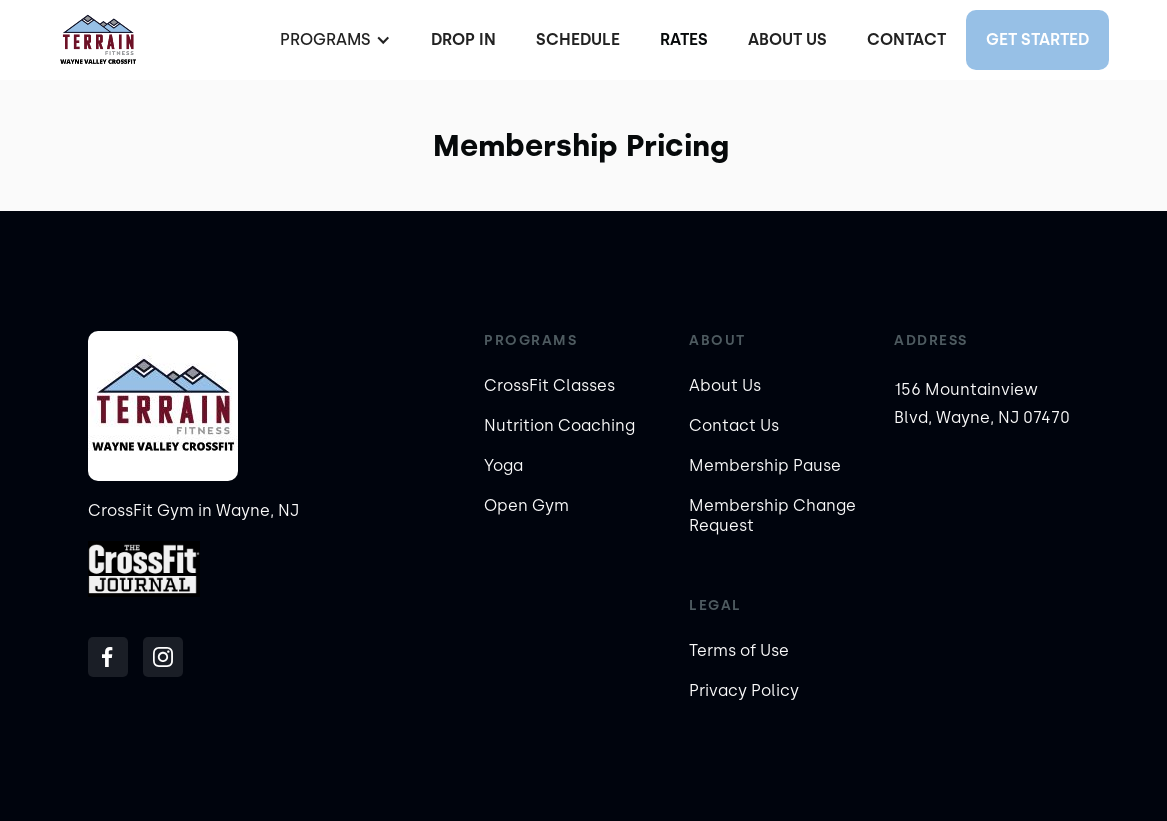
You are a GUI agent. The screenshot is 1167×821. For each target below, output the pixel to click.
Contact (906, 39)
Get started (1037, 39)
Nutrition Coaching (559, 425)
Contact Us (734, 425)
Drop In (463, 39)
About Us (787, 39)
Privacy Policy (744, 690)
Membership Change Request (772, 515)
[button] (333, 40)
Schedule (578, 39)
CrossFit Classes (549, 385)
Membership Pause (765, 465)
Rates (684, 39)
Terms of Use (739, 650)
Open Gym (526, 505)
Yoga (503, 465)
